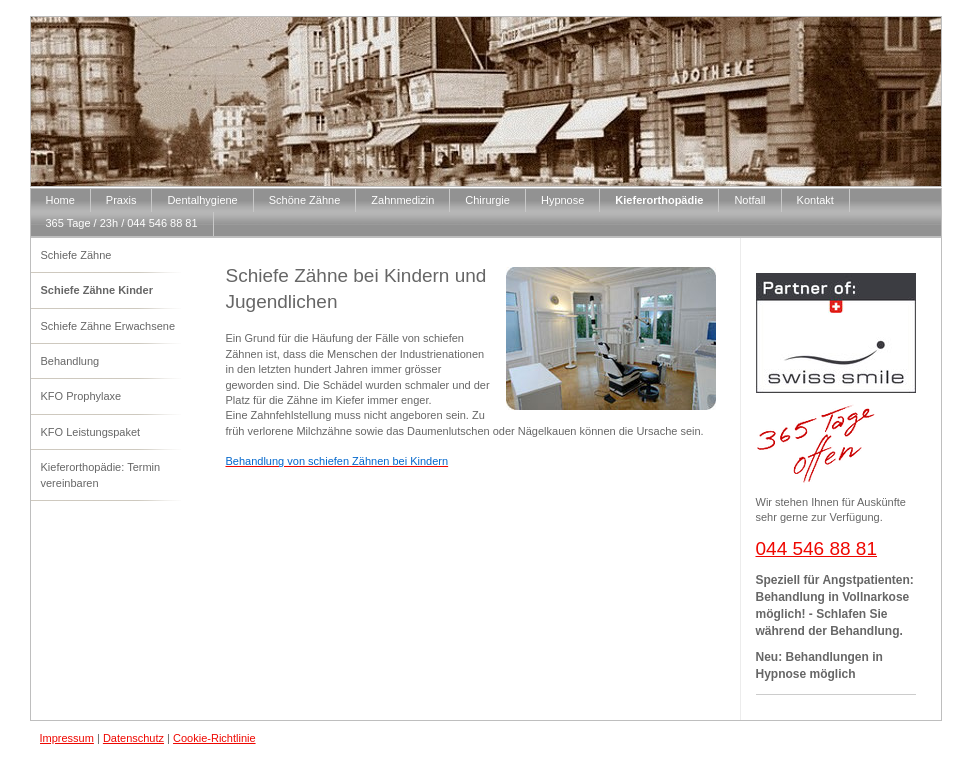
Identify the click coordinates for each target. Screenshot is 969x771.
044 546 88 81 (817, 548)
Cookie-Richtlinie (214, 738)
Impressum (67, 738)
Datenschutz (133, 738)
